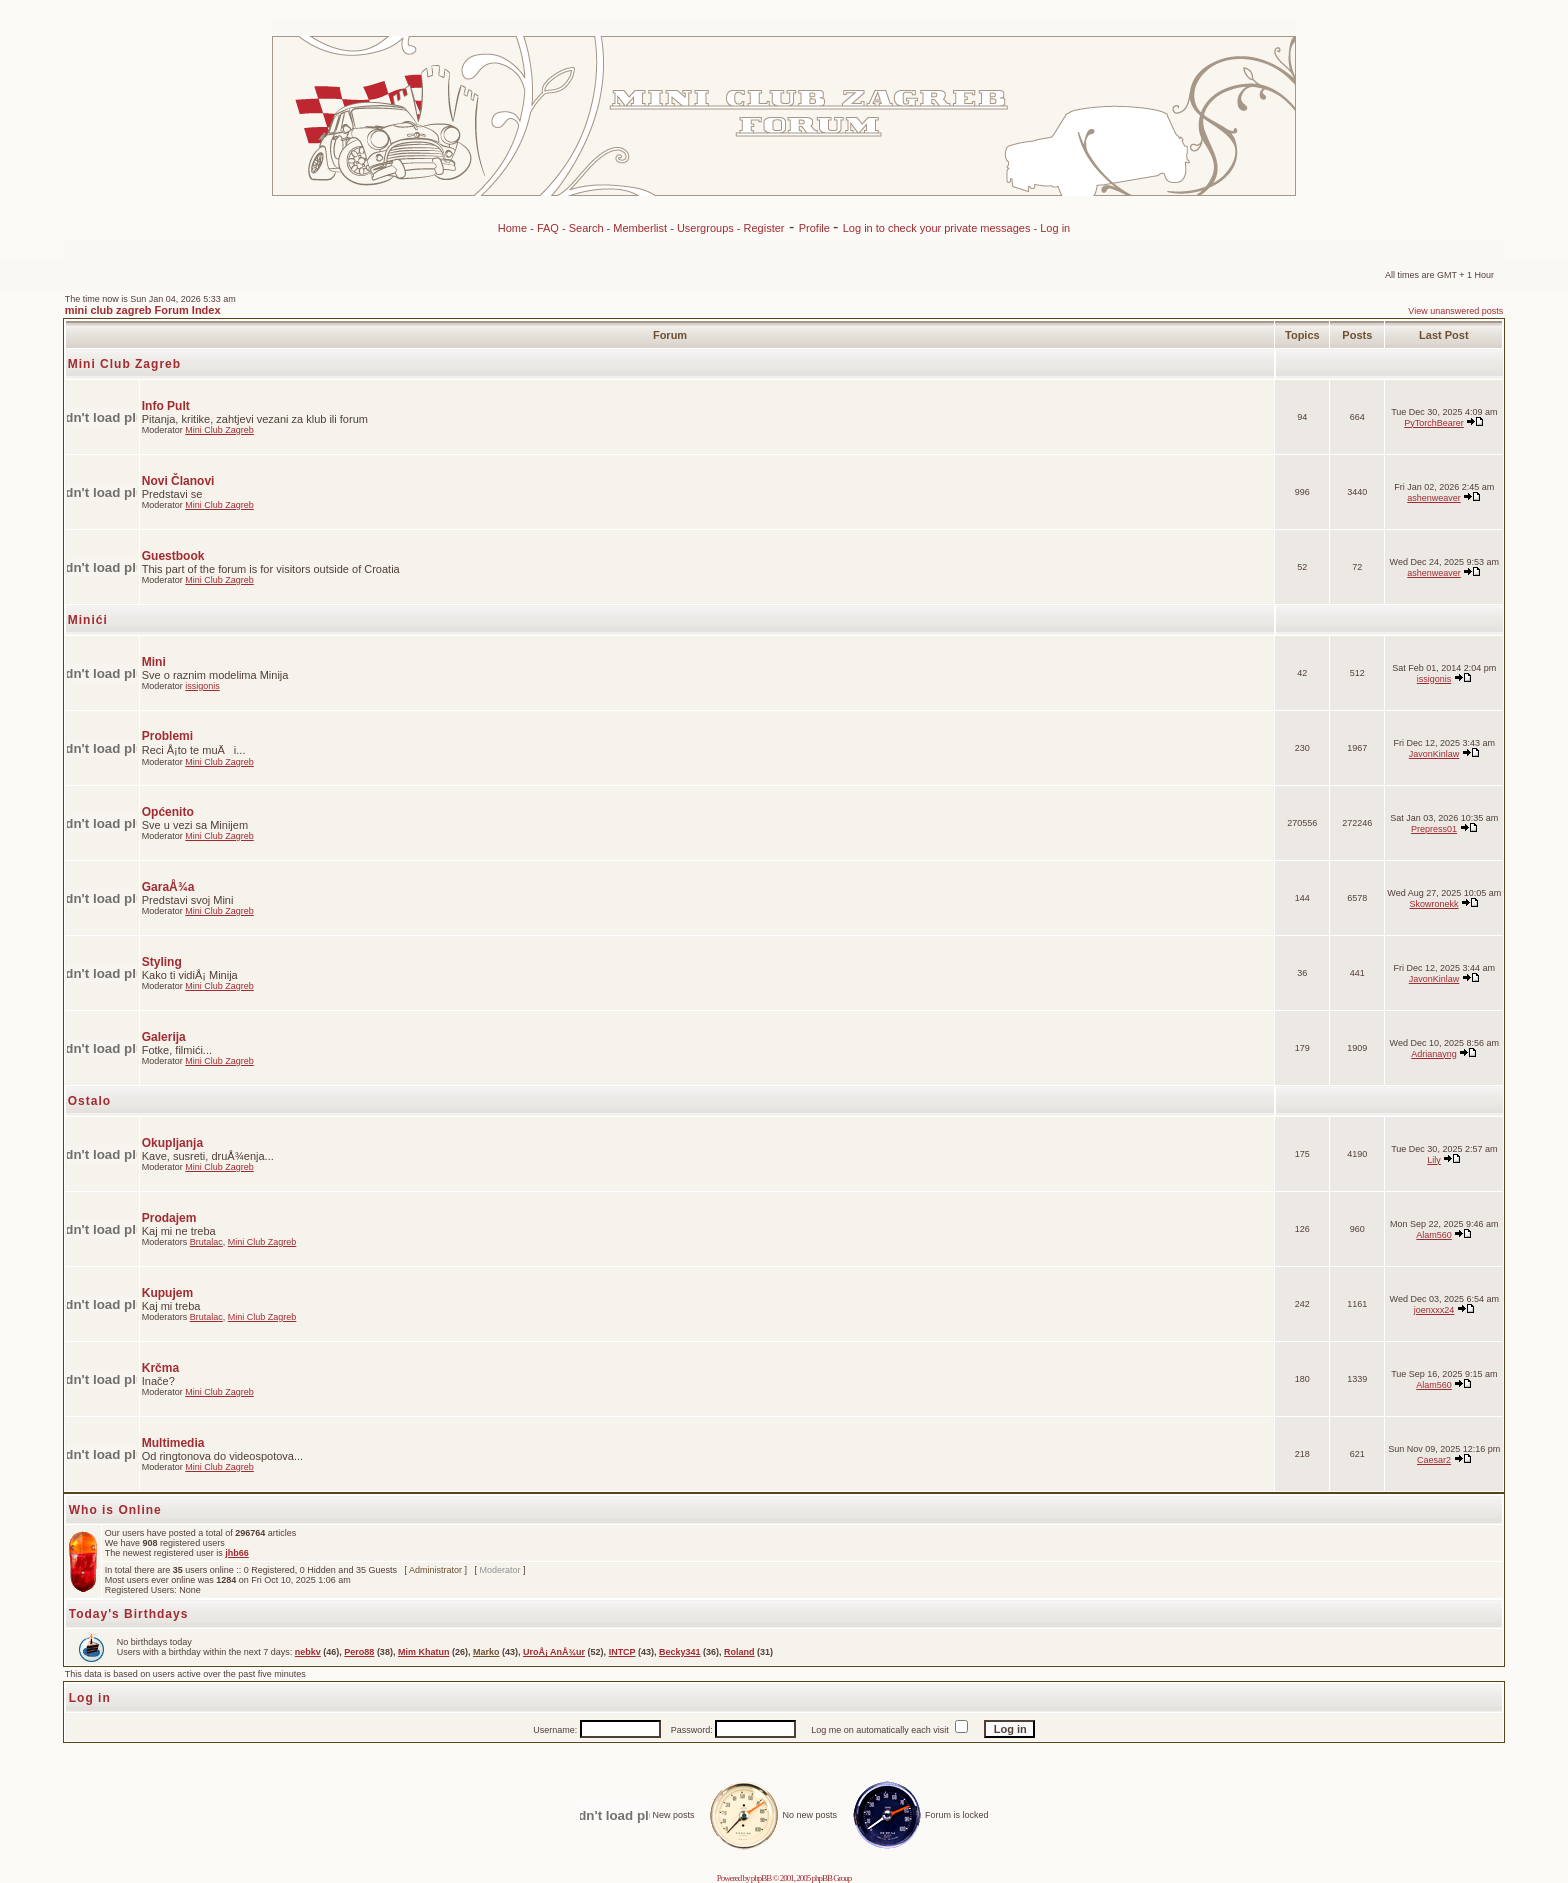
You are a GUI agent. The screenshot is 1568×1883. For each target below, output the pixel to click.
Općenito (168, 812)
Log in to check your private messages (938, 228)
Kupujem (167, 1293)
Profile (816, 228)
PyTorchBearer (1434, 423)
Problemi (167, 736)
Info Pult (166, 406)
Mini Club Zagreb (124, 364)
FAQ (548, 228)
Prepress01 (1434, 829)
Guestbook (173, 556)
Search (586, 228)
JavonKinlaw (1434, 754)
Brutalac (206, 1242)
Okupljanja (172, 1143)
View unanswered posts (1455, 311)
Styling (162, 962)
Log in (1055, 228)
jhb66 (237, 1553)
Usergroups (705, 228)
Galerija (164, 1037)
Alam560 (1434, 1235)
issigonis (202, 686)
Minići (88, 620)
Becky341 (680, 1652)
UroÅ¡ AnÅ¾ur (554, 1652)
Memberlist (640, 228)
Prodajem (169, 1218)
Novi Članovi (178, 481)
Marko (486, 1652)
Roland (739, 1652)
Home (512, 228)
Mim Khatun (424, 1652)
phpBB (761, 1878)
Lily (1434, 1160)
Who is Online (115, 1510)
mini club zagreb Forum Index (143, 310)
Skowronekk (1434, 904)
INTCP (622, 1652)
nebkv (308, 1652)
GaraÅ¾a (168, 887)
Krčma (160, 1368)
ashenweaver (1434, 498)
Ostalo (89, 1101)
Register (764, 228)
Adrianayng (1434, 1054)
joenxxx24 (1434, 1310)
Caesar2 (1434, 1460)
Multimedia (173, 1443)
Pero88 (359, 1652)
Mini (154, 662)
